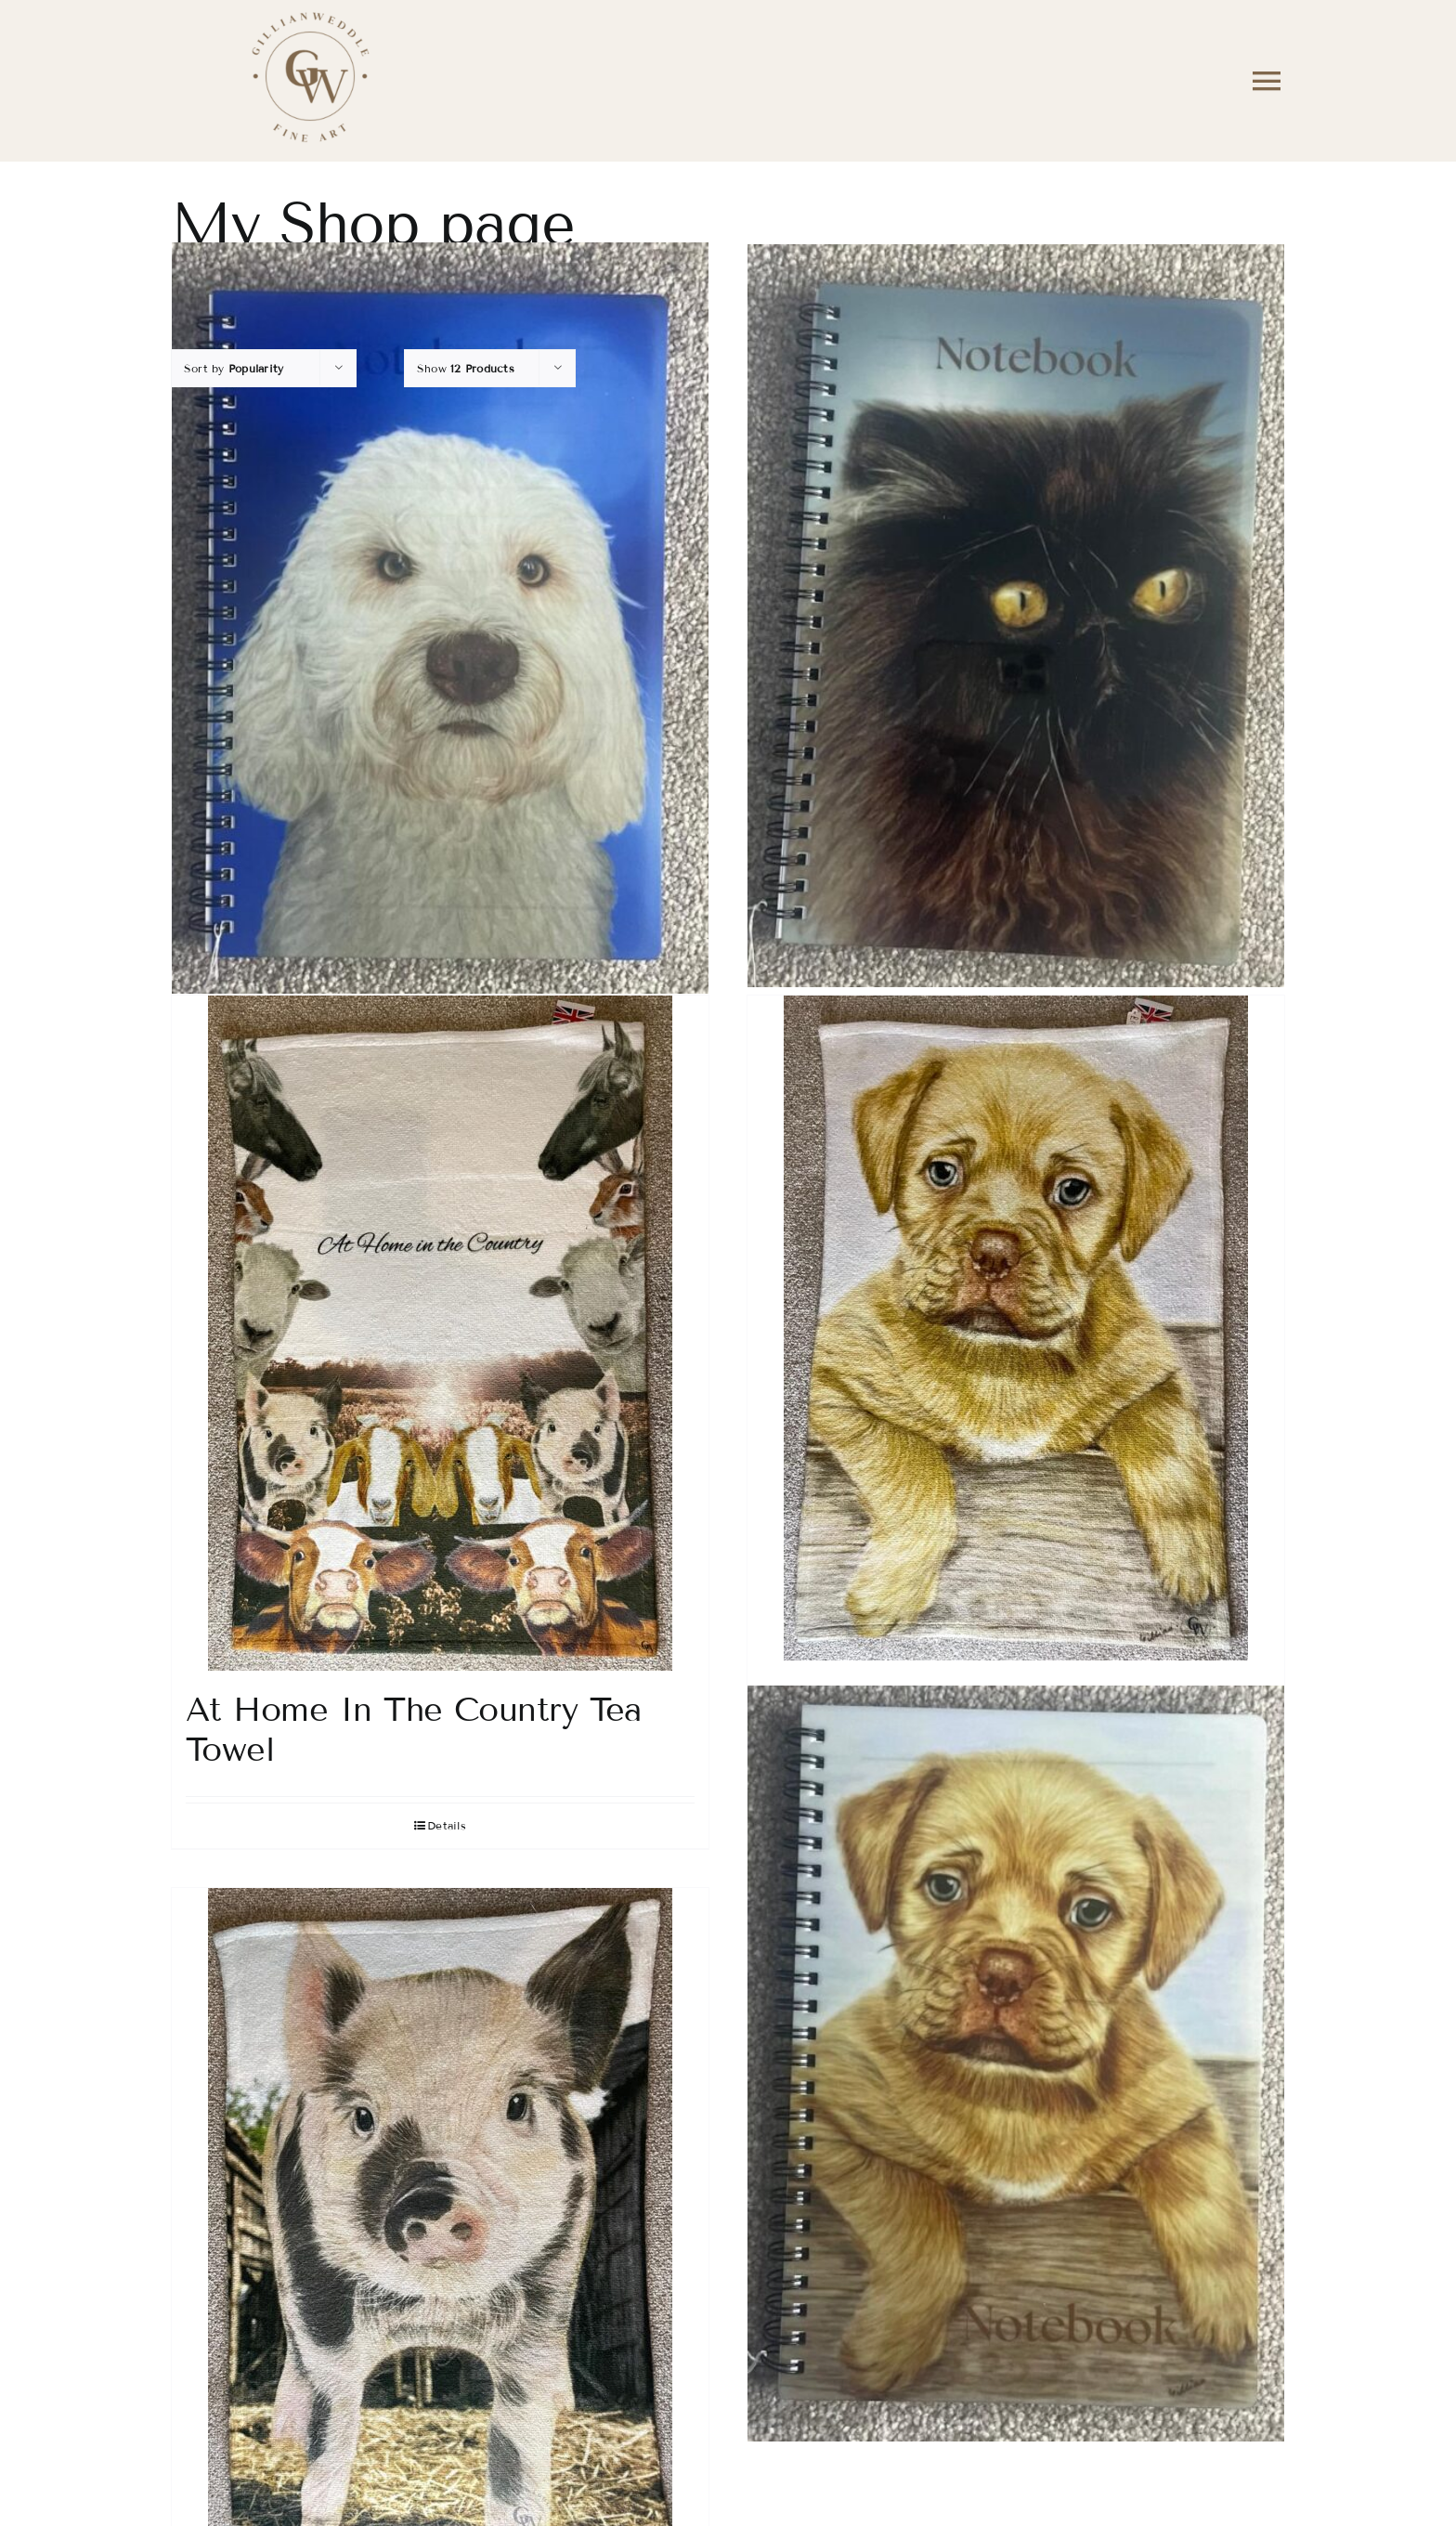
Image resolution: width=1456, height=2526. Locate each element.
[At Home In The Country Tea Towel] (440, 1333)
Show (465, 368)
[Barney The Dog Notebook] (440, 618)
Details (446, 1825)
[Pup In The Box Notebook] (1016, 2063)
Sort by (233, 368)
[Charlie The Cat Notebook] (1016, 616)
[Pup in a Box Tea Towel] (1016, 1328)
